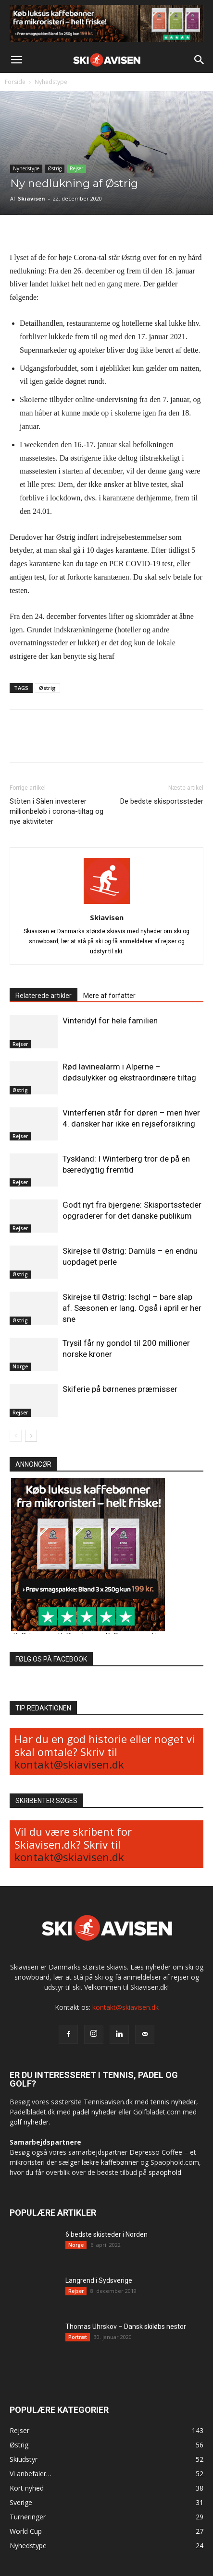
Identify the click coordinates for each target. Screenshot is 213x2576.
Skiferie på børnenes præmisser (120, 1389)
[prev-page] (16, 1436)
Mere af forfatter (109, 995)
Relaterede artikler (43, 995)
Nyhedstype (51, 82)
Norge (20, 1366)
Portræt (77, 2337)
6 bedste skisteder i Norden (106, 2234)
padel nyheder (94, 2111)
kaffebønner (119, 2162)
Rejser (76, 168)
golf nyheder (29, 2121)
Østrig (55, 168)
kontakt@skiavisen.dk (69, 1764)
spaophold (165, 2172)
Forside (15, 82)
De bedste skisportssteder (161, 801)
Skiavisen (31, 198)
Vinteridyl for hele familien (110, 1020)
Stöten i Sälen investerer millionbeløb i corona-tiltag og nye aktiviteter (56, 811)
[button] (16, 60)
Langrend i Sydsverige (98, 2280)
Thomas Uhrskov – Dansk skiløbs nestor (125, 2326)
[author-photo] (107, 904)
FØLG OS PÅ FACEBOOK (51, 1659)
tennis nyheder (173, 2101)
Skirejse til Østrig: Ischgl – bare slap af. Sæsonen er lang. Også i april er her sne (132, 1308)
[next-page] (31, 1436)
